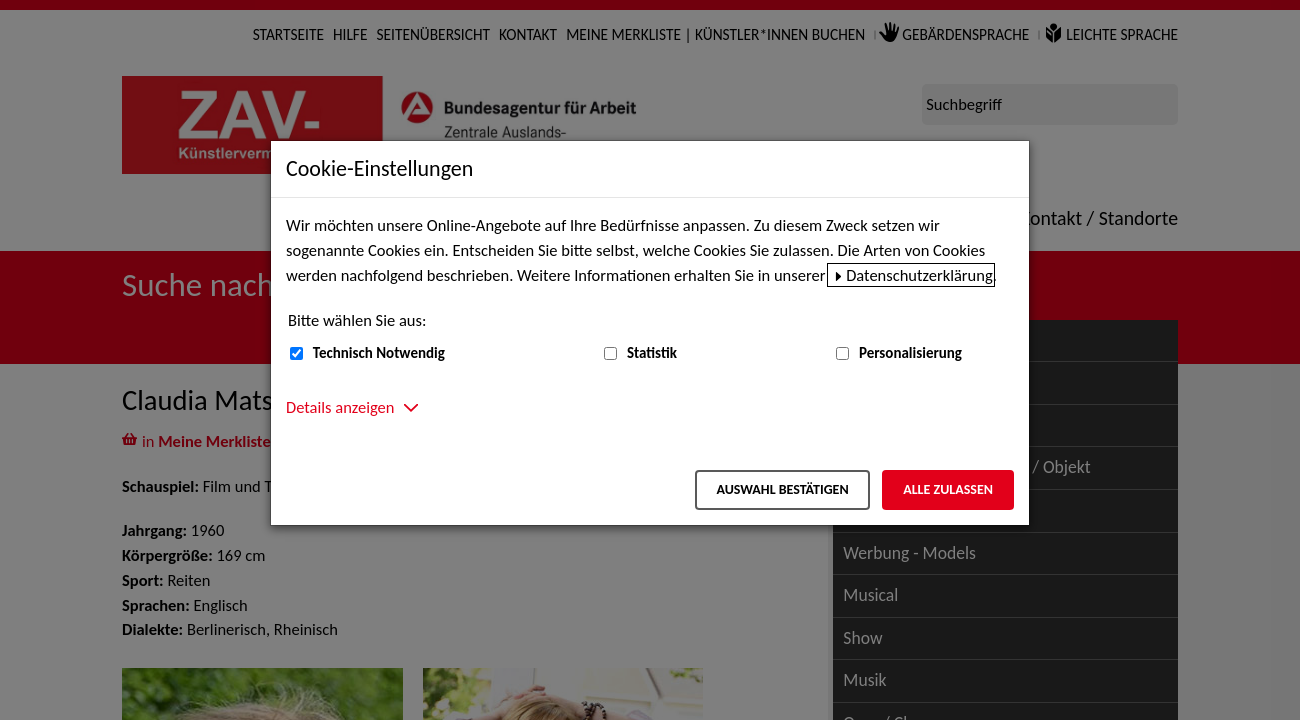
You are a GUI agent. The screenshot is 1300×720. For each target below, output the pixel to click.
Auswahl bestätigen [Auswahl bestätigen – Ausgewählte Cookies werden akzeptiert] (782, 489)
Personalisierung (910, 353)
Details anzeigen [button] (340, 407)
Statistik (652, 353)
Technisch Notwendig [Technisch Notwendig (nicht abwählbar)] (379, 353)
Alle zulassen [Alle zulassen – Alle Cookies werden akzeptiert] (948, 489)
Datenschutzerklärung (919, 275)
